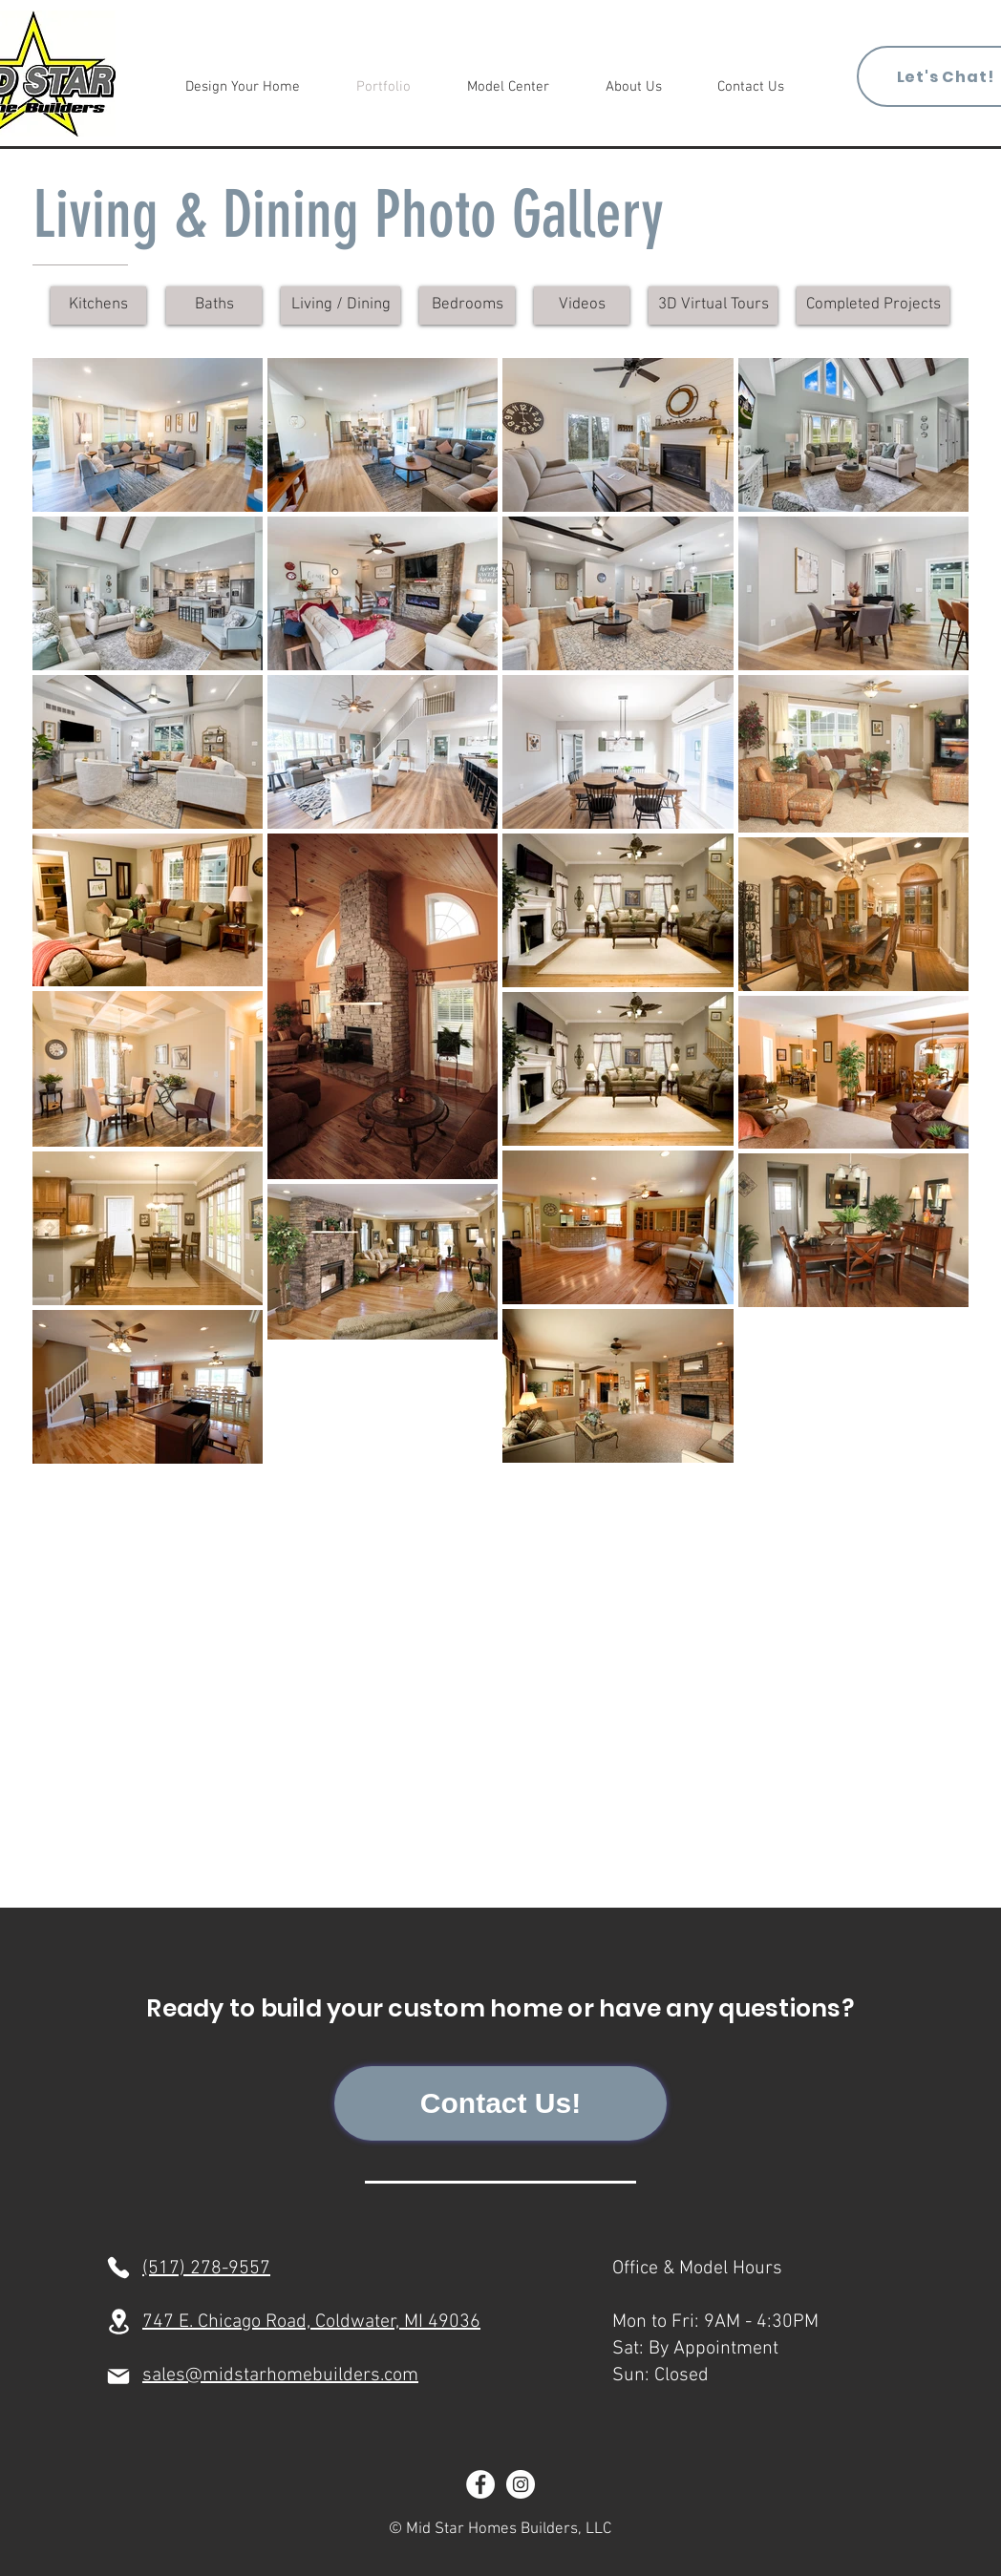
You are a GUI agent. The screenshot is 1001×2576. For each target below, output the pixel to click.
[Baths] (214, 305)
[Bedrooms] (467, 305)
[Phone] (118, 2267)
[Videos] (581, 305)
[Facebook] (480, 2484)
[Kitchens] (98, 305)
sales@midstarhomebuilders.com (280, 2375)
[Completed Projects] (873, 305)
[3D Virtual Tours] (713, 305)
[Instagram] (520, 2484)
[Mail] (118, 2376)
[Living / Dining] (340, 305)
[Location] (118, 2321)
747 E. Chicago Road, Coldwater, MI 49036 (311, 2322)
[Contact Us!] (500, 2103)
